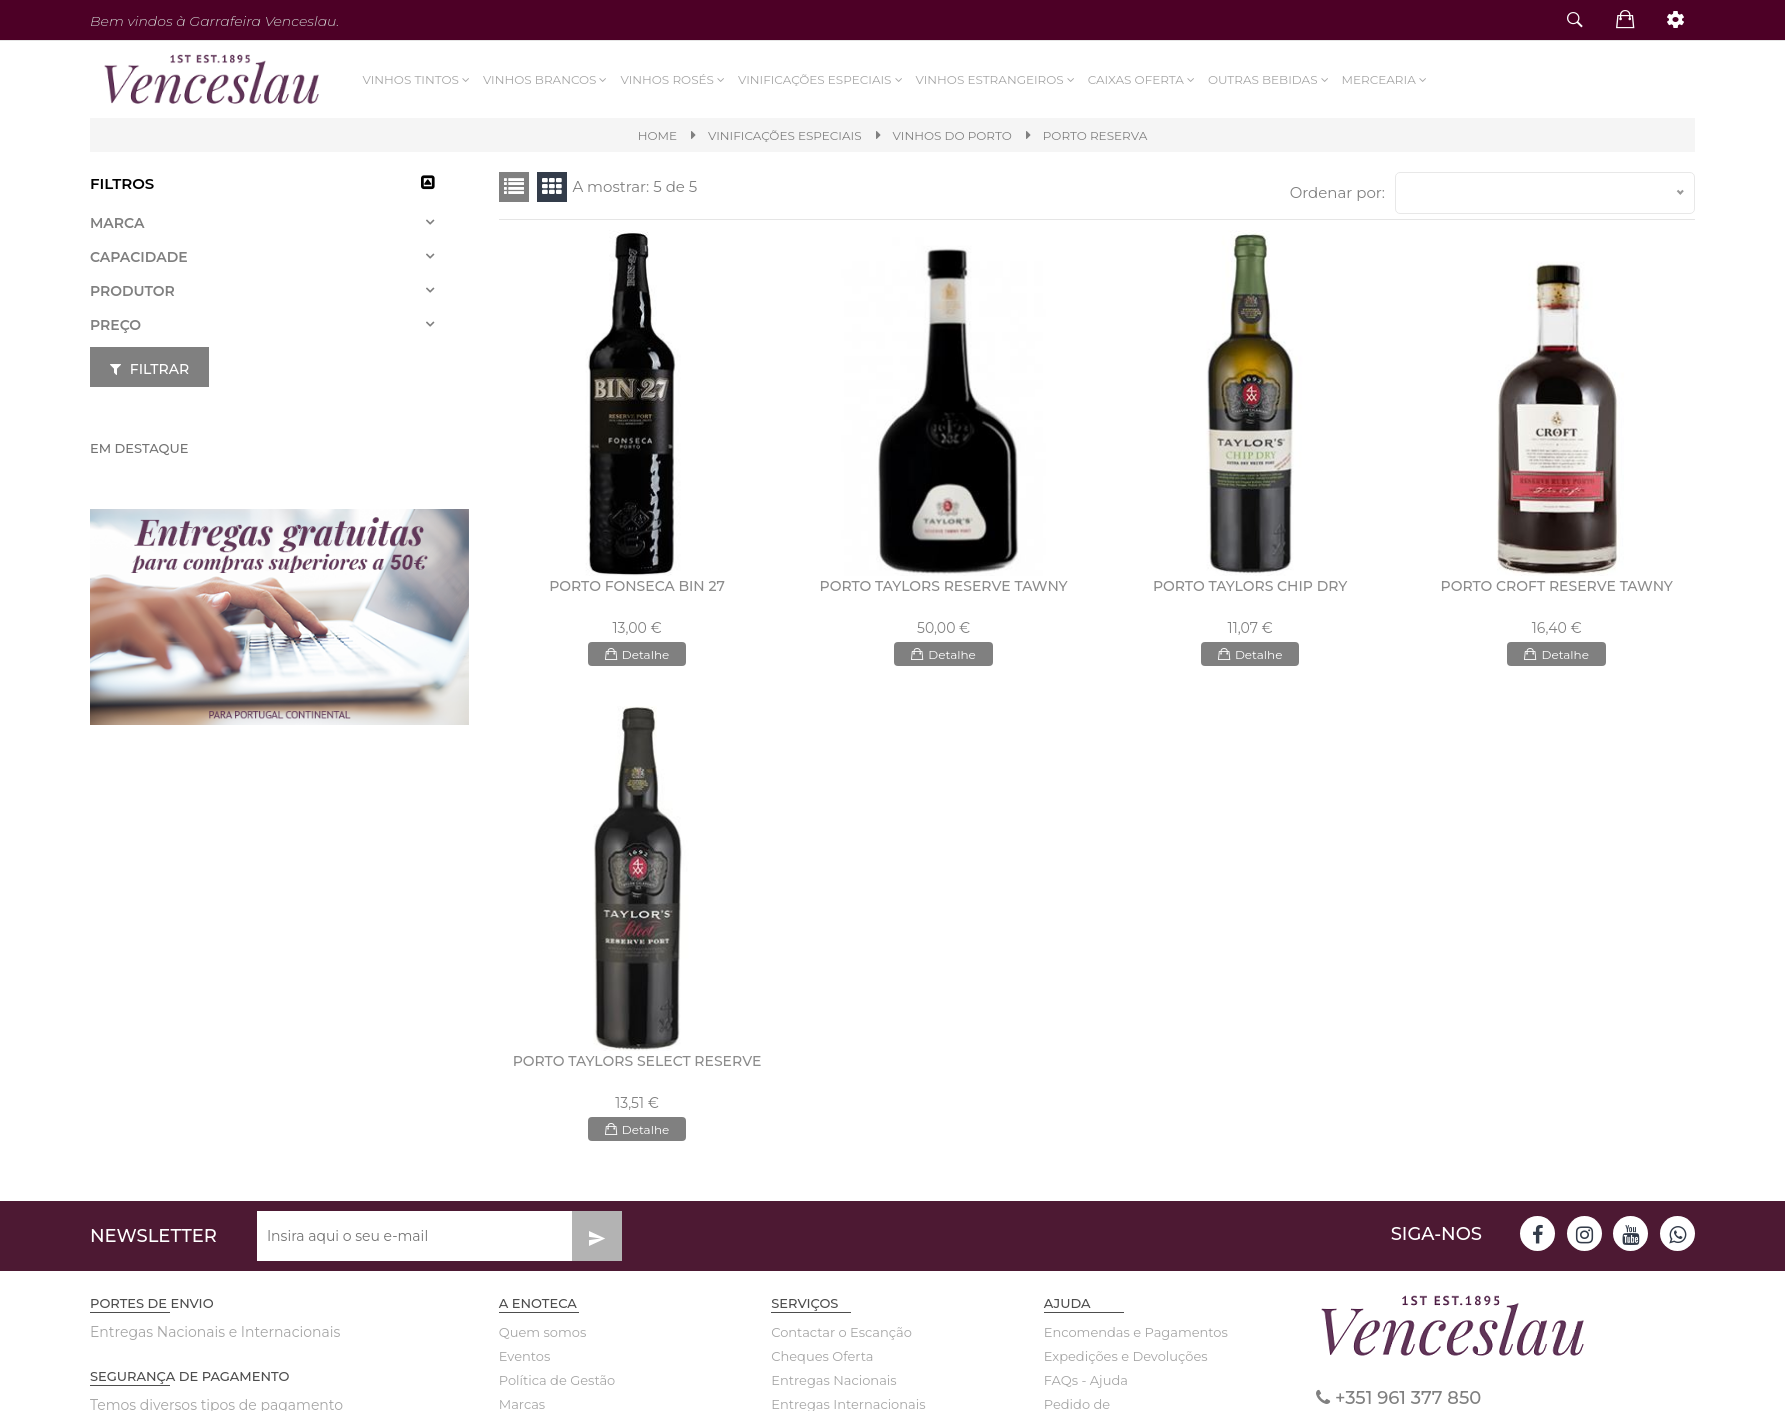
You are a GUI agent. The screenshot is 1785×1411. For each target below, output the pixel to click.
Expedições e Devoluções (1115, 1356)
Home (657, 135)
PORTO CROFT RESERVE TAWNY (1557, 586)
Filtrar (149, 369)
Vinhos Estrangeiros (996, 79)
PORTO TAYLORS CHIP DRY (1250, 586)
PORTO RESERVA (1095, 135)
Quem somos (542, 1332)
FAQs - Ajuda (1086, 1380)
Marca (117, 223)
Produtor (132, 291)
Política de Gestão (557, 1380)
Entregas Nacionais (833, 1380)
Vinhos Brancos (547, 79)
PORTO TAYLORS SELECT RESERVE (637, 1061)
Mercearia (1385, 79)
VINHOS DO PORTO (952, 135)
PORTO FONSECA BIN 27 (637, 586)
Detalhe (637, 654)
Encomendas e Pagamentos (1115, 1332)
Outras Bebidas (1269, 79)
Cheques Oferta (822, 1356)
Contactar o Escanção (841, 1332)
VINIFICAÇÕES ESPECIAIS (822, 79)
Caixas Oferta (1142, 79)
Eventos (525, 1356)
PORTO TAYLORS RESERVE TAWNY (944, 586)
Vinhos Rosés (673, 79)
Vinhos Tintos (418, 79)
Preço (115, 325)
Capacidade (139, 257)
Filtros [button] (122, 183)
